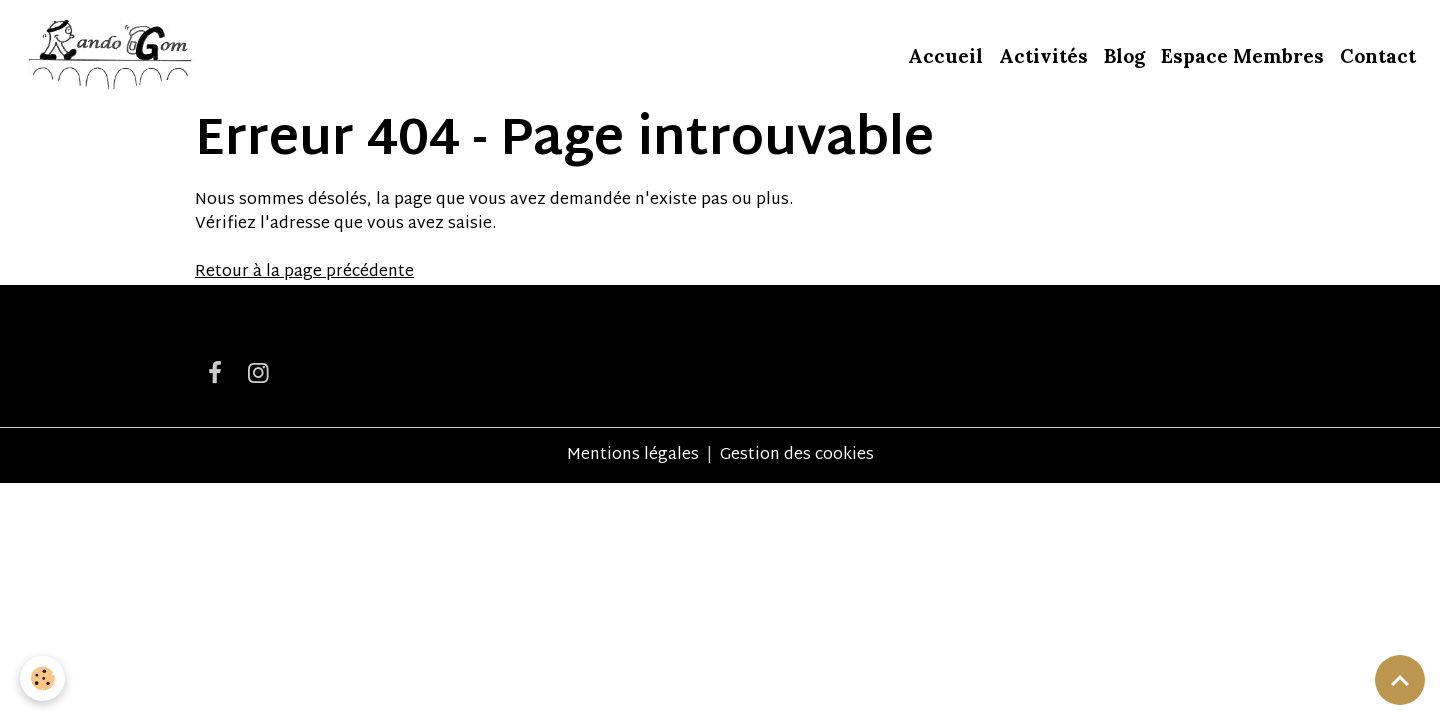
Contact (1378, 56)
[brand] (112, 56)
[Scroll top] (1400, 680)
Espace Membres (1242, 56)
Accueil (945, 56)
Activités (1043, 56)
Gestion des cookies (797, 456)
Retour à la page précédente (304, 272)
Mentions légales (633, 455)
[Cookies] (42, 678)
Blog (1124, 56)
